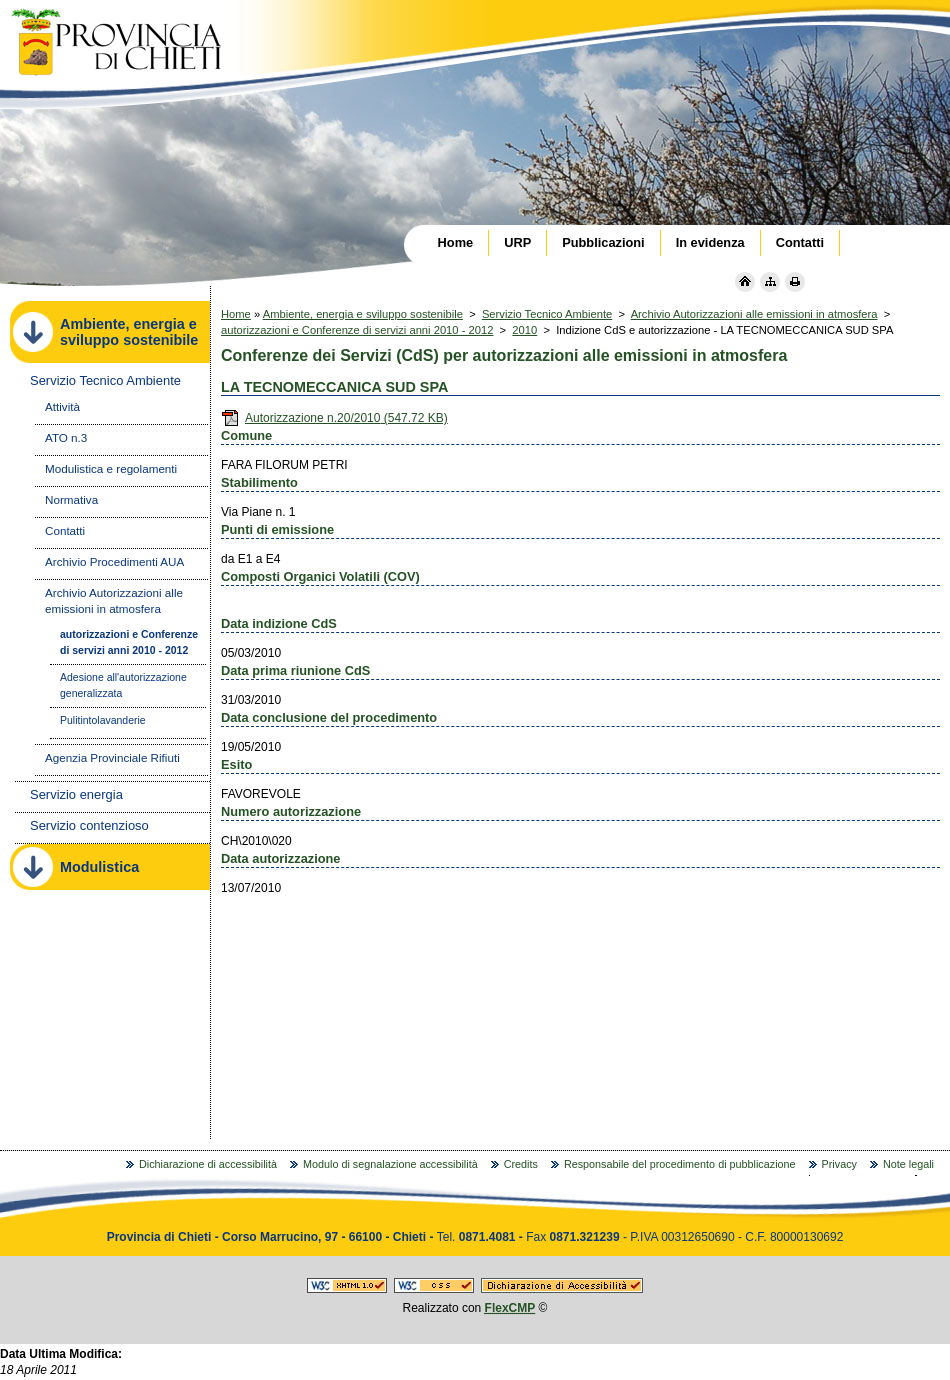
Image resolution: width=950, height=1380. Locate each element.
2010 (524, 330)
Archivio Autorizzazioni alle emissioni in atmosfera (754, 314)
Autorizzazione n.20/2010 (334, 418)
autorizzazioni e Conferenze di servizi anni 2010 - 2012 (357, 330)
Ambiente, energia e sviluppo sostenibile (363, 314)
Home (236, 314)
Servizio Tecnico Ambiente (547, 314)
